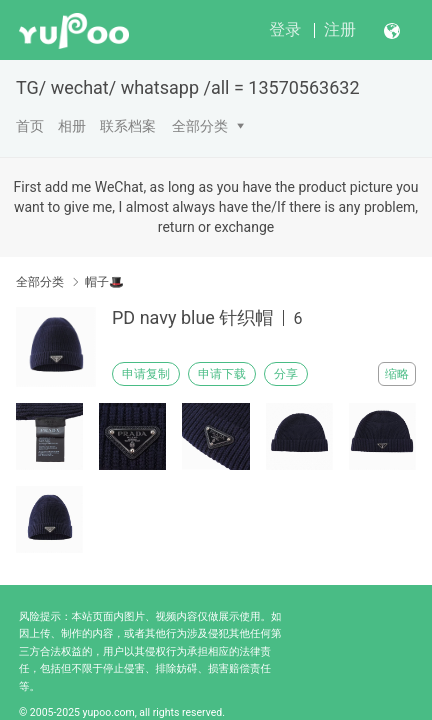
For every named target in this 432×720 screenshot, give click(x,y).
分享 (286, 374)
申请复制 (146, 374)
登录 (285, 29)
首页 (30, 126)
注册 (340, 29)
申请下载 (222, 374)
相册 (72, 126)
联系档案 (128, 126)
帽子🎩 (104, 282)
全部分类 (200, 126)
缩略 (397, 374)
